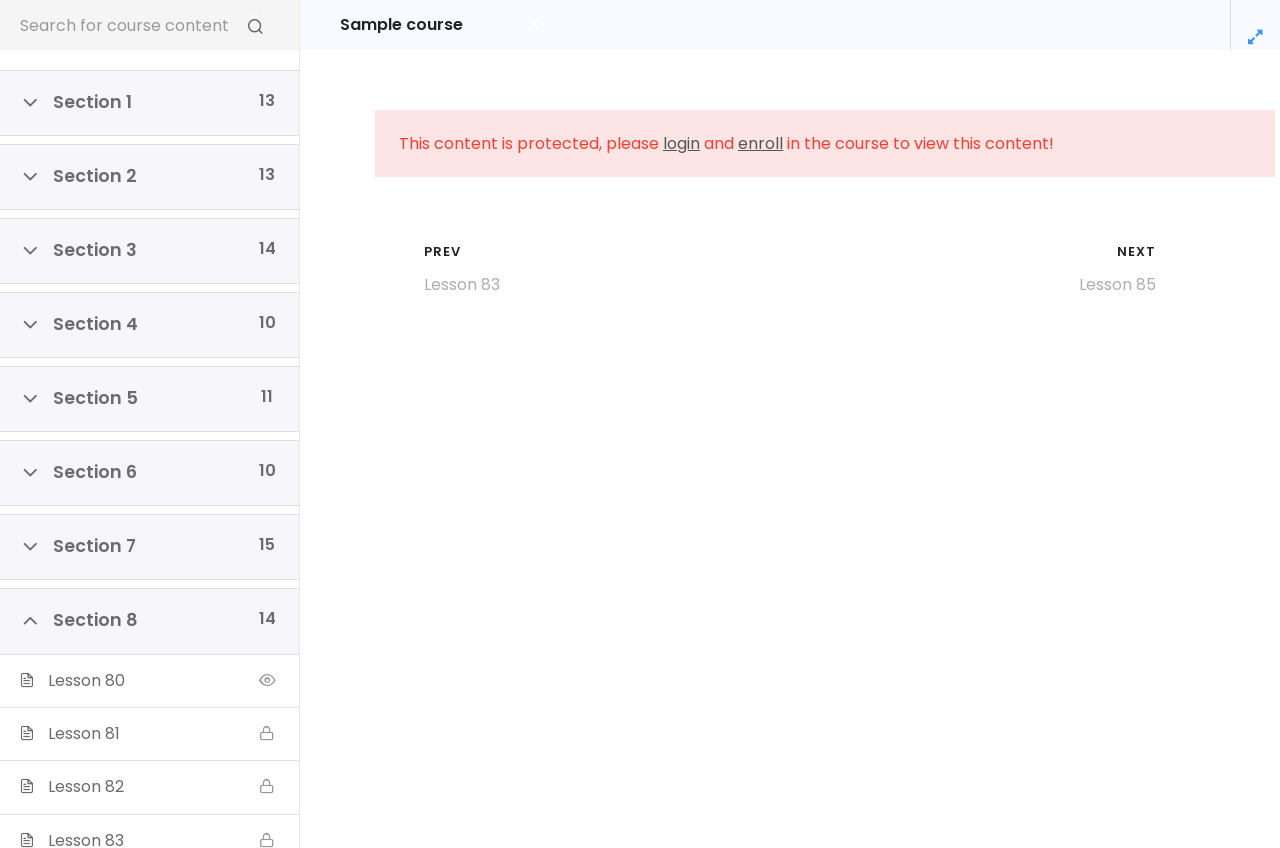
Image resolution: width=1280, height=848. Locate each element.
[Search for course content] (255, 25)
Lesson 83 (462, 284)
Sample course (401, 25)
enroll (760, 143)
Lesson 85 (1117, 284)
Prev (442, 251)
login (681, 143)
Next (1136, 251)
